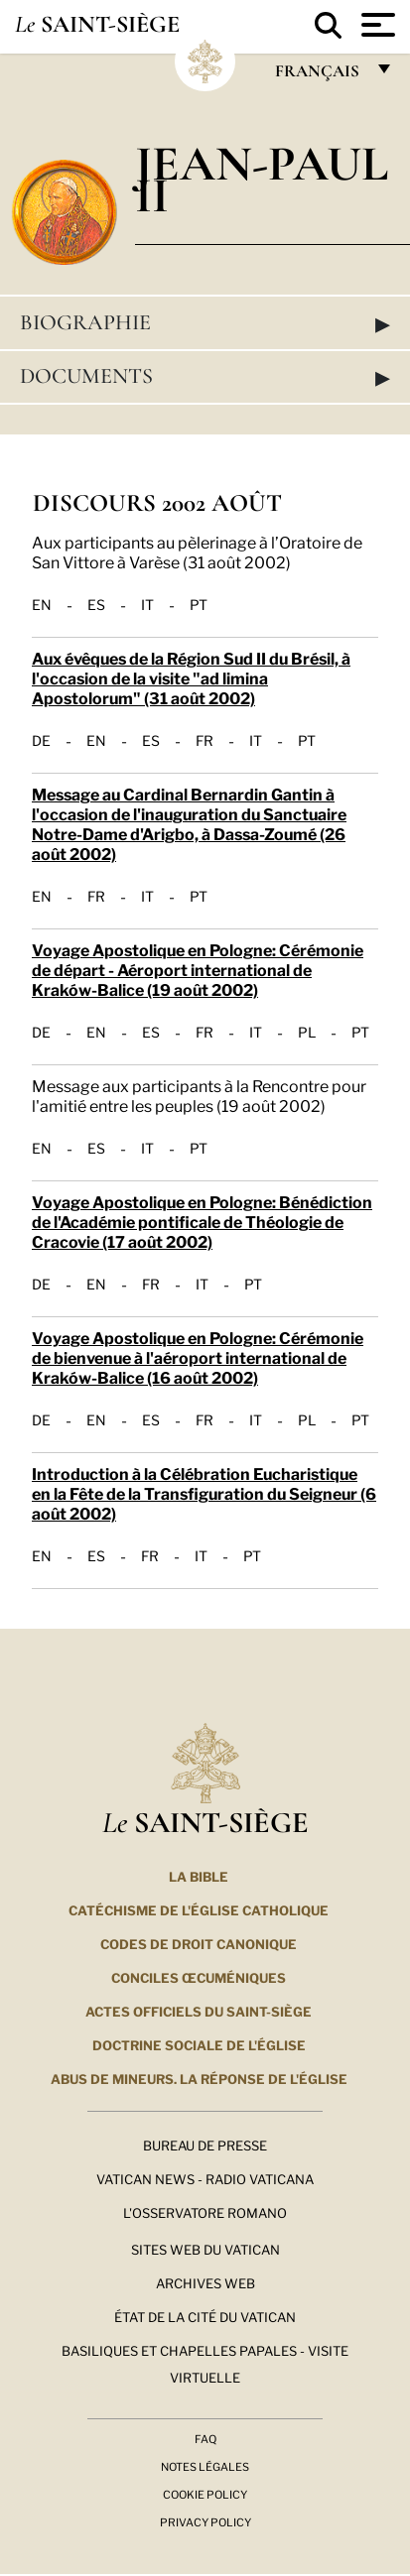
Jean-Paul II (261, 179)
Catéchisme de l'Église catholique (198, 1909)
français (319, 76)
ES (96, 604)
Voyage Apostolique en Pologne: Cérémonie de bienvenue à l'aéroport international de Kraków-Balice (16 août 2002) (197, 1356)
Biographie (205, 323)
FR (204, 740)
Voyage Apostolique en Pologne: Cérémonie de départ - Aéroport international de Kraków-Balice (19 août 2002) (197, 968)
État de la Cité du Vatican (205, 2316)
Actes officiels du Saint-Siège (198, 2011)
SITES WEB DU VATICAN (205, 2249)
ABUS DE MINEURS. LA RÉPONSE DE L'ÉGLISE (199, 2078)
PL (307, 1032)
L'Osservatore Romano (205, 2212)
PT (198, 604)
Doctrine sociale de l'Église (199, 2044)
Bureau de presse (205, 2144)
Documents (205, 377)
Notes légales (205, 2466)
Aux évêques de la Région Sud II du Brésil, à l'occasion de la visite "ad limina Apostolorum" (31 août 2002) (191, 677)
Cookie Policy (205, 2494)
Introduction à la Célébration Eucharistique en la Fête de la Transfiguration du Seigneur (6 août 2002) (204, 1492)
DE (41, 740)
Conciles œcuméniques (198, 1977)
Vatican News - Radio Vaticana (205, 2178)
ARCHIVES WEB (205, 2282)
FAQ (205, 2438)
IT (147, 604)
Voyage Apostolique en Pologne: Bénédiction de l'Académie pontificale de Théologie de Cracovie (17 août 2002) (202, 1220)
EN (42, 604)
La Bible (198, 1876)
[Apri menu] (375, 25)
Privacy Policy (205, 2521)
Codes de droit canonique (198, 1943)
